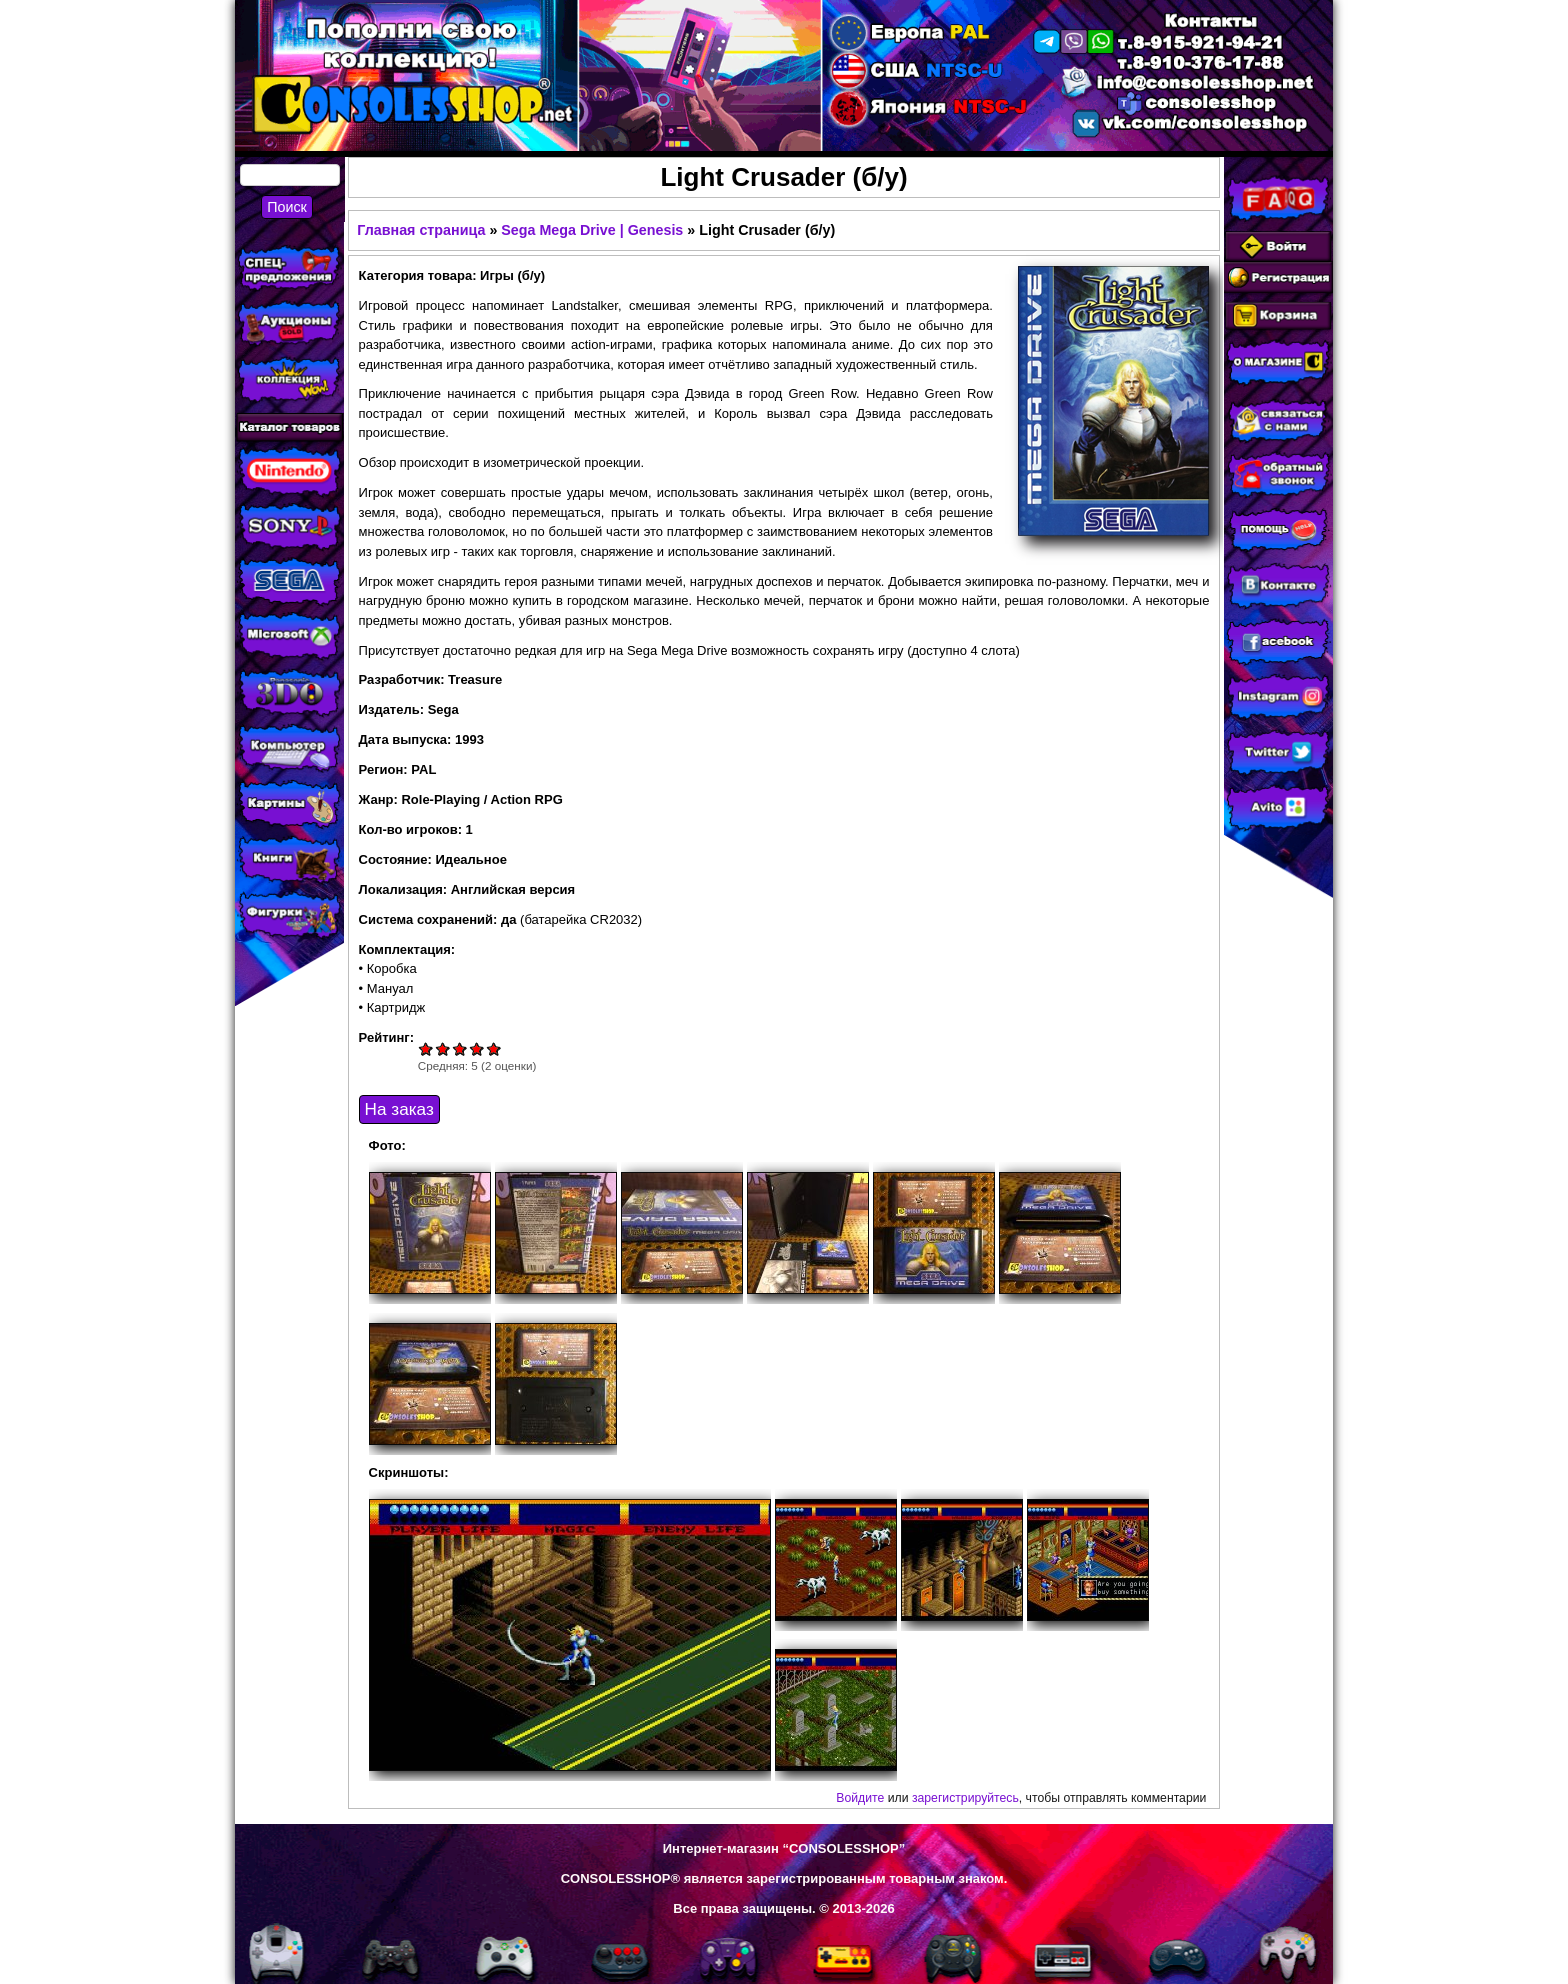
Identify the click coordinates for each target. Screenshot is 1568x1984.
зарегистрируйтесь (965, 1798)
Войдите (860, 1798)
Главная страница (421, 230)
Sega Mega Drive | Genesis (592, 230)
